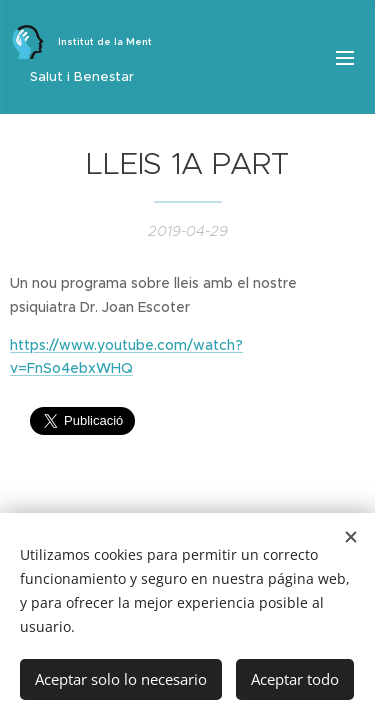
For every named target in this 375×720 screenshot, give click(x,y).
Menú (345, 58)
